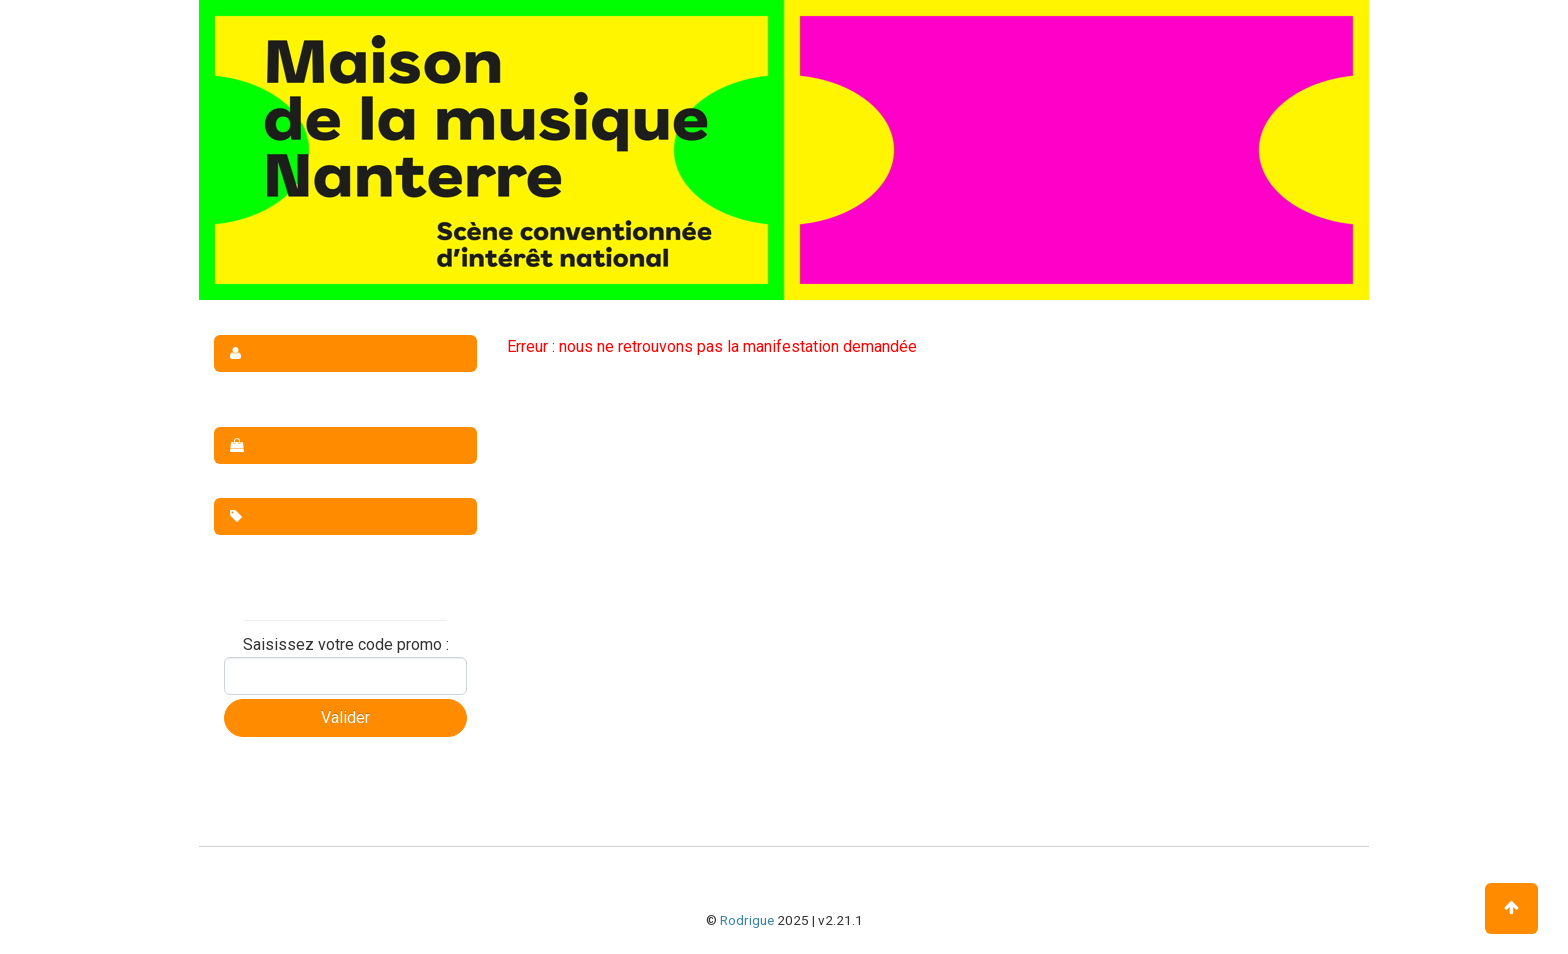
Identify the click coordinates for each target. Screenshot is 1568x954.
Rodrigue (747, 920)
